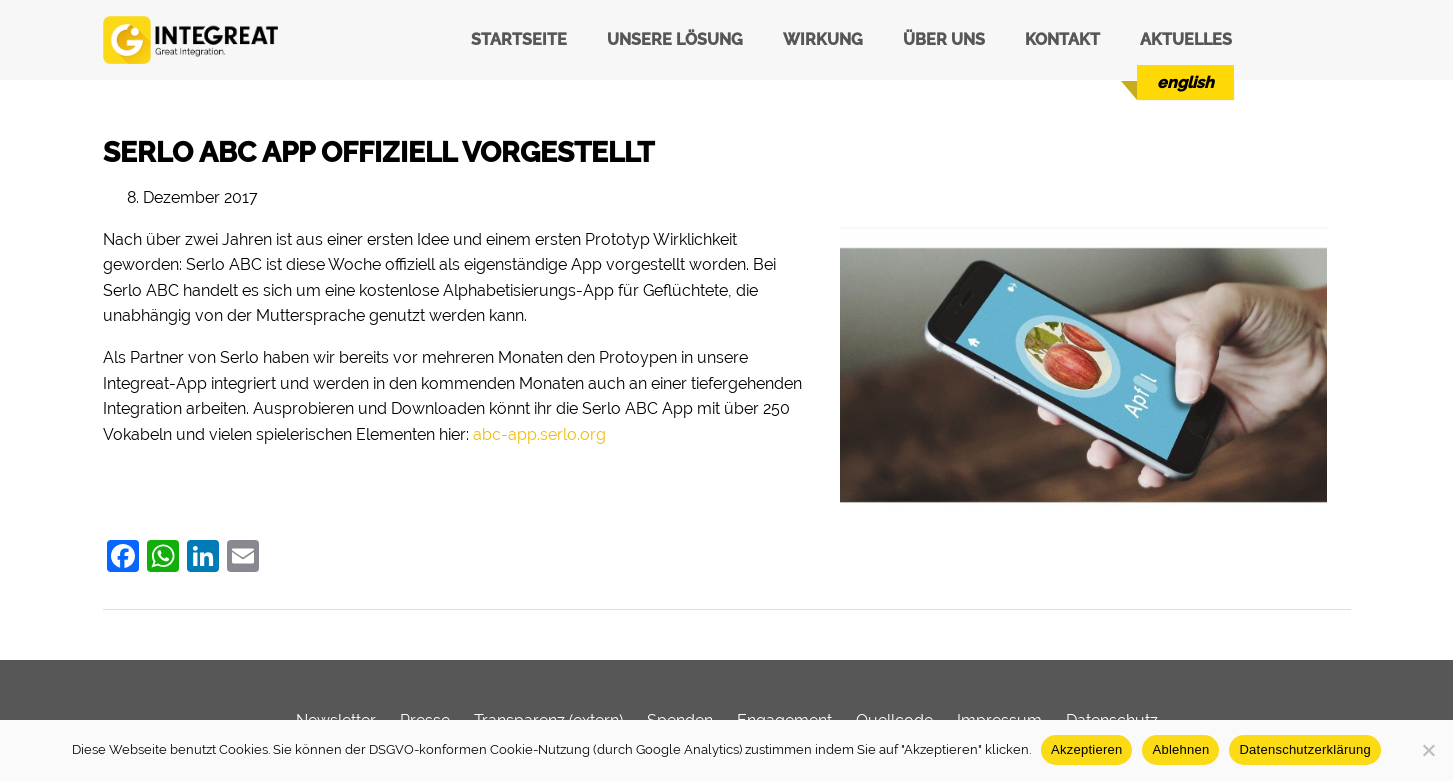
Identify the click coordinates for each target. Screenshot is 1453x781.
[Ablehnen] (1428, 750)
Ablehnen (1180, 749)
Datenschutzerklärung (1304, 749)
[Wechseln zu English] (1185, 82)
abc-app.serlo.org (539, 434)
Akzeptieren (1086, 749)
